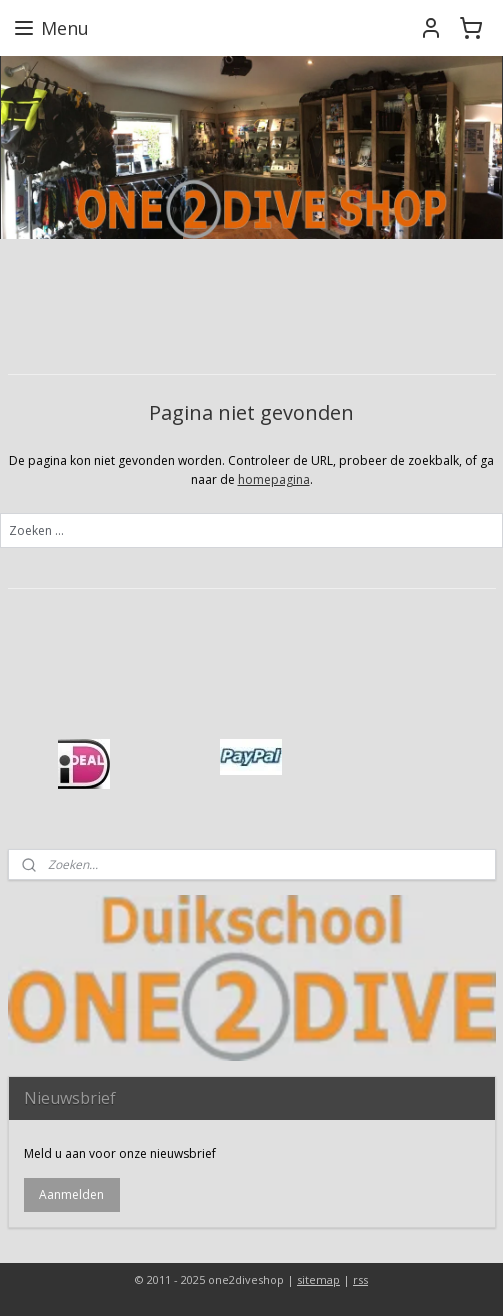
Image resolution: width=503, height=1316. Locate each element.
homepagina (274, 479)
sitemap (318, 1279)
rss (360, 1279)
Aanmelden (71, 1194)
